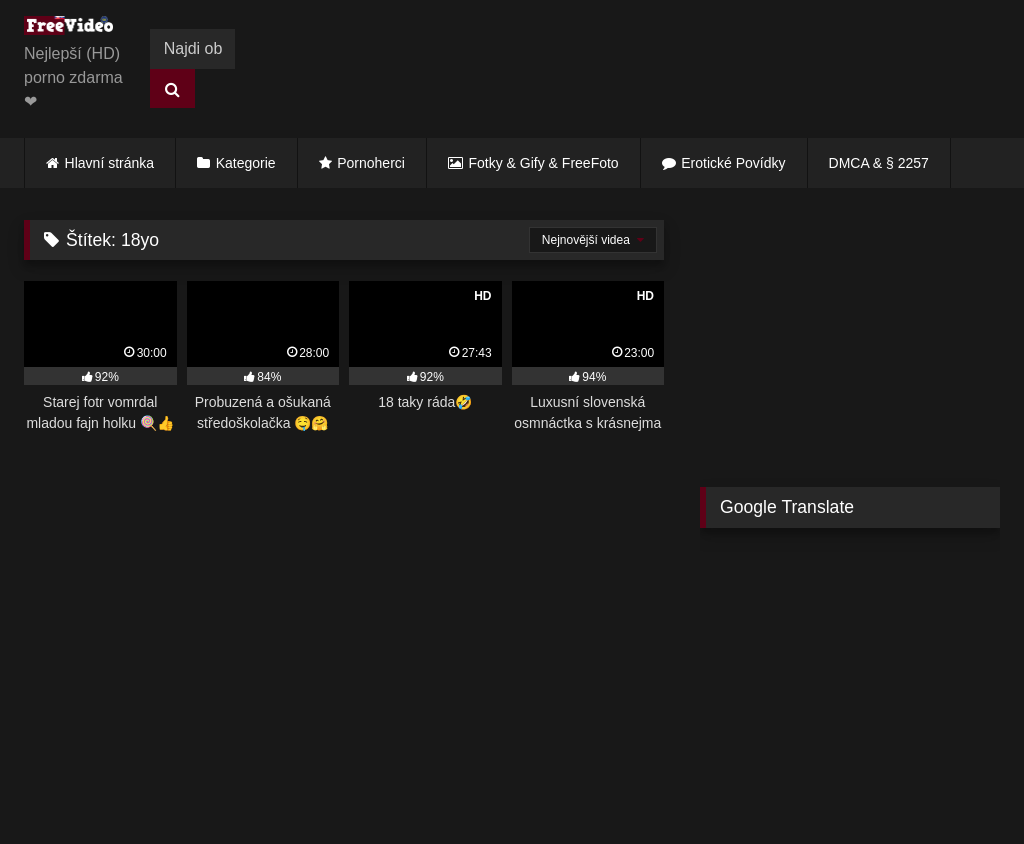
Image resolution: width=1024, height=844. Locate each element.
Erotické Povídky (733, 163)
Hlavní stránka (109, 163)
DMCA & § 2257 (879, 163)
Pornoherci (371, 163)
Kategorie (246, 163)
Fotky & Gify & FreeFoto (544, 163)
